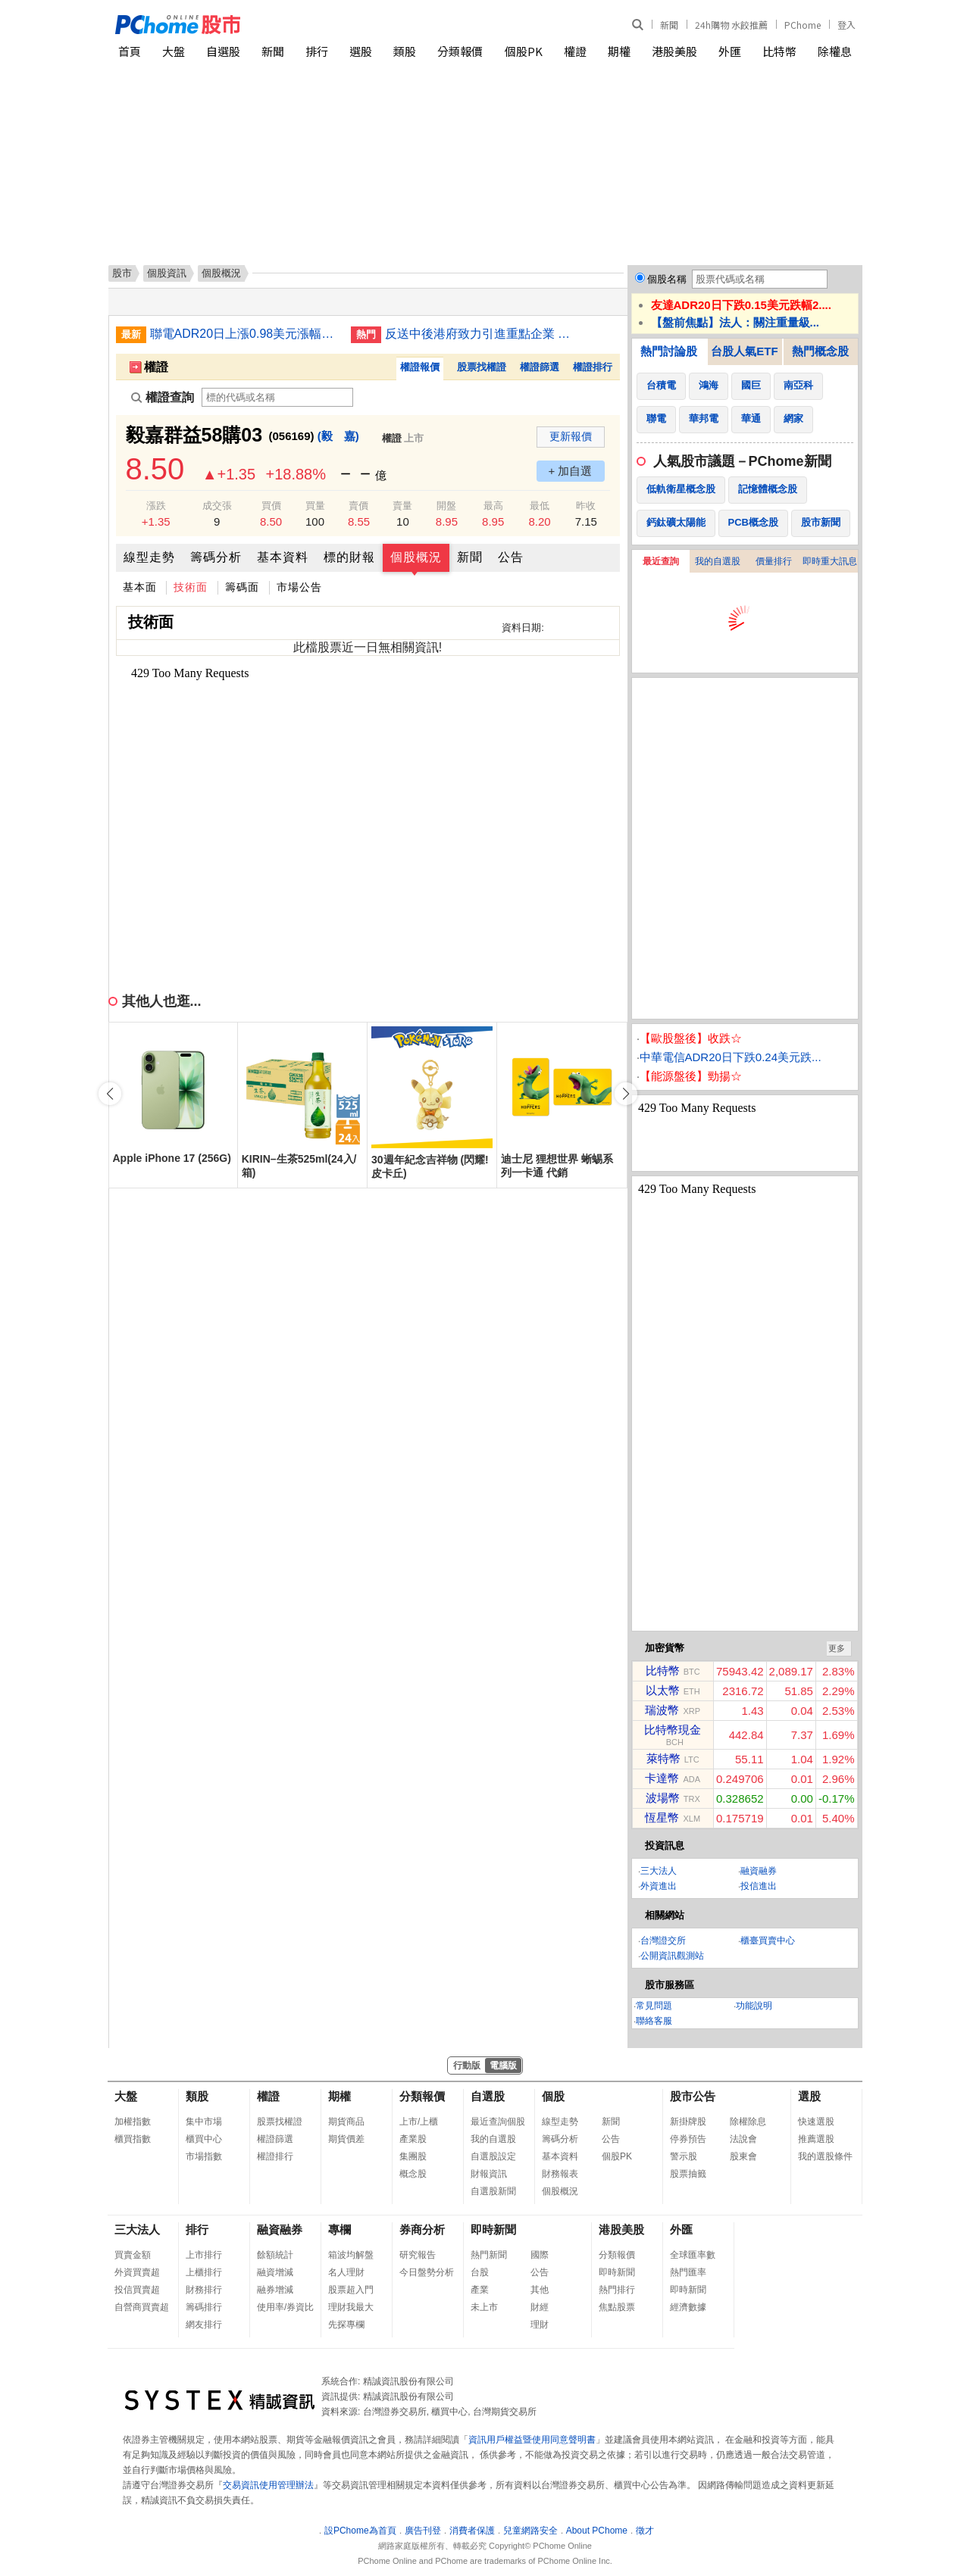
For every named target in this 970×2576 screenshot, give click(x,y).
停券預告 (688, 2139)
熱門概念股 (820, 351)
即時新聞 (493, 2229)
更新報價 (570, 436)
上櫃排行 (204, 2272)
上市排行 (204, 2255)
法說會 (743, 2139)
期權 (619, 51)
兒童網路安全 (530, 2530)
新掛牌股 (688, 2121)
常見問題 (654, 2005)
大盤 (173, 51)
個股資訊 (166, 273)
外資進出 (658, 1886)
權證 (575, 51)
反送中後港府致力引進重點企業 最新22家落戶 (479, 333)
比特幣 (779, 51)
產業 (480, 2289)
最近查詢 (661, 561)
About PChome (596, 2530)
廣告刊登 (423, 2530)
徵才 (645, 2530)
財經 (539, 2307)
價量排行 (774, 561)
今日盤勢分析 (426, 2272)
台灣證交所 (663, 1940)
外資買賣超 (137, 2272)
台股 (480, 2272)
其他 (539, 2289)
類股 (404, 51)
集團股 (413, 2156)
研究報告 (417, 2255)
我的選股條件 (825, 2156)
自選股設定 (493, 2156)
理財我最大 (351, 2307)
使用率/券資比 (285, 2307)
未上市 (484, 2307)
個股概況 (416, 557)
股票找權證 (481, 367)
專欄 (339, 2229)
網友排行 (204, 2324)
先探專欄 (346, 2324)
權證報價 (420, 367)
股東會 (743, 2156)
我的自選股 (717, 561)
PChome (802, 24)
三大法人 (658, 1871)
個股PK (524, 51)
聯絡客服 (654, 2021)
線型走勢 (149, 557)
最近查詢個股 (498, 2121)
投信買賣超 (137, 2289)
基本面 (140, 587)
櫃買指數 (132, 2139)
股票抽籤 (688, 2174)
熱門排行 (617, 2289)
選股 (360, 51)
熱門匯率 (688, 2272)
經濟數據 (688, 2307)
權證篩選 (539, 367)
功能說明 (754, 2005)
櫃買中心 (204, 2139)
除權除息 (748, 2121)
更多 (836, 1648)
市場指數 (204, 2156)
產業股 (413, 2139)
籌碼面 (242, 587)
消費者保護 (472, 2530)
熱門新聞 (489, 2255)
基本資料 (282, 557)
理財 (539, 2324)
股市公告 (692, 2096)
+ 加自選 (571, 470)
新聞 (669, 24)
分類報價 (460, 51)
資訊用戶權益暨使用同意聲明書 (532, 2439)
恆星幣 (662, 1817)
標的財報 (349, 557)
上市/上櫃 (418, 2121)
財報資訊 (489, 2174)
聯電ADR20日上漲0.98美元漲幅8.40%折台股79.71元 (245, 333)
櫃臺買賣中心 (767, 1940)
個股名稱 (667, 279)
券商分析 (422, 2229)
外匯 (729, 51)
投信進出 (758, 1886)
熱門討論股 (668, 351)
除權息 (835, 51)
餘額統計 (275, 2255)
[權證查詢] (277, 397)
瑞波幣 (662, 1709)
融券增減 (275, 2289)
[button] (626, 1093)
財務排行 (204, 2289)
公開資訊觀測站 (672, 1955)
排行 (316, 51)
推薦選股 (816, 2139)
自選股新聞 (493, 2191)
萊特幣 (663, 1758)
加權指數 (132, 2121)
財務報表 (560, 2174)
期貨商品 (346, 2121)
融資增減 (275, 2272)
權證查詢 (162, 397)
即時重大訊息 (830, 561)
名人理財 (346, 2272)
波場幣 (663, 1797)
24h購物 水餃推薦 (731, 24)
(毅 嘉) (338, 435)
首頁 (129, 51)
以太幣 (663, 1690)
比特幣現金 (672, 1729)
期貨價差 (346, 2139)
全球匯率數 (692, 2255)
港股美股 (674, 51)
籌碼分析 (216, 557)
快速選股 (816, 2121)
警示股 (683, 2156)
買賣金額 (132, 2255)
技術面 (191, 587)
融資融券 (758, 1871)
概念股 (413, 2174)
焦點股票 (617, 2307)
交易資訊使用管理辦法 (268, 2485)
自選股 (223, 51)
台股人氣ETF (744, 351)
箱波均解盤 (351, 2255)
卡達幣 (662, 1778)
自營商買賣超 (141, 2307)
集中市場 (204, 2121)
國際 (539, 2255)
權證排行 (592, 367)
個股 (553, 2096)
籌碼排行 (204, 2307)
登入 (846, 24)
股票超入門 (351, 2289)
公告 (511, 557)
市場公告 (299, 587)
